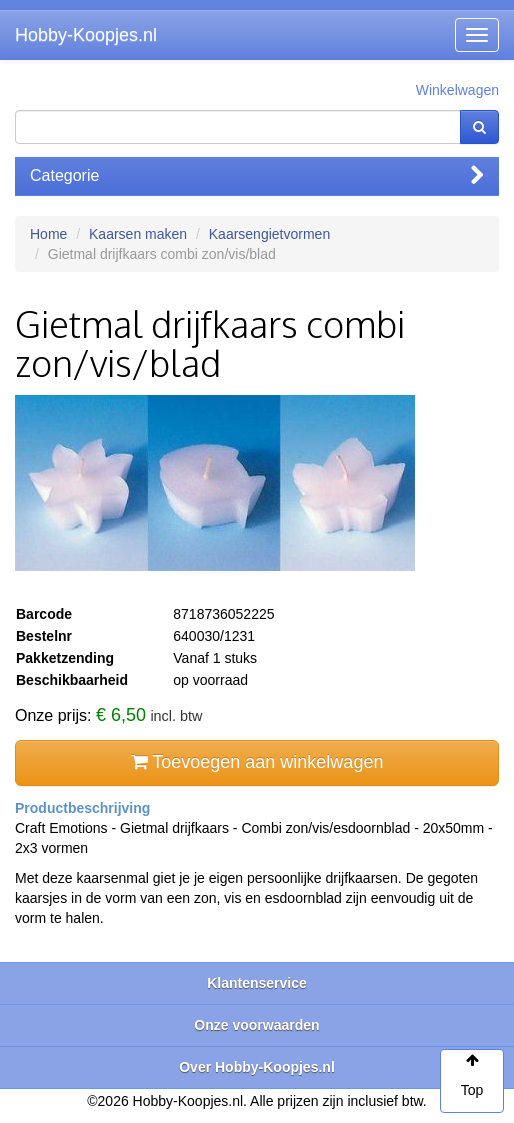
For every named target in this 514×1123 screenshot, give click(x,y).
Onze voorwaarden (256, 1025)
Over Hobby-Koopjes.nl (257, 1067)
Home (48, 234)
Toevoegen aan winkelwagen (257, 762)
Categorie (257, 175)
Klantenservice (257, 983)
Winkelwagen (457, 90)
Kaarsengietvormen (269, 234)
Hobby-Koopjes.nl (86, 35)
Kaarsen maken (138, 234)
